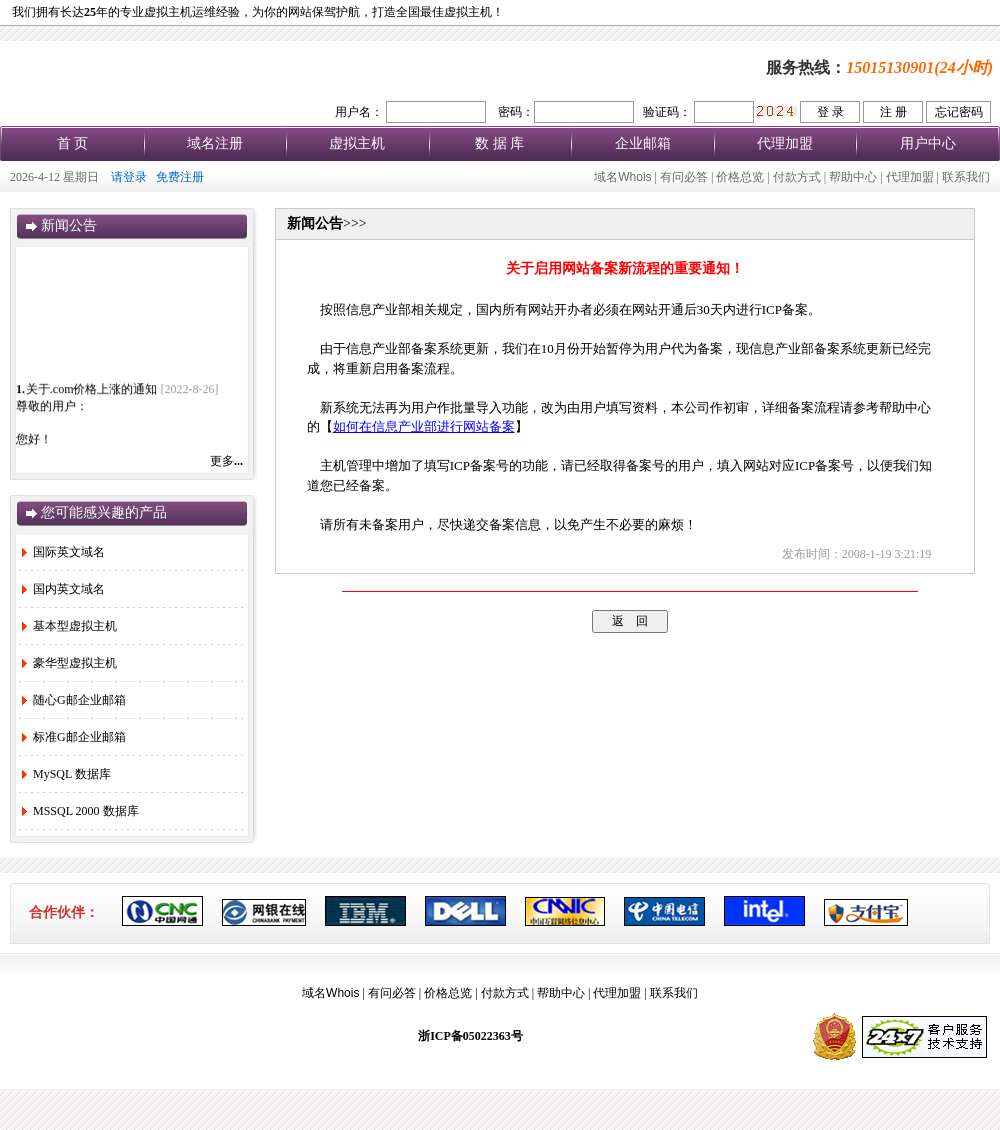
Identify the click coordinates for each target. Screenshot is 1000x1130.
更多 (226, 461)
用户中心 (928, 143)
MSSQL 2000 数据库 (80, 811)
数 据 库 (499, 143)
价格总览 (740, 177)
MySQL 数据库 (66, 774)
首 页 (73, 143)
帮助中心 (853, 177)
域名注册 (215, 143)
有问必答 (684, 177)
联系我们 (966, 177)
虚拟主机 (357, 143)
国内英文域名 (63, 589)
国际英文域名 (63, 552)
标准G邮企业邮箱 (74, 737)
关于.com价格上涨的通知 (92, 393)
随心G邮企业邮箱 (74, 700)
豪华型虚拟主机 (69, 663)
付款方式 (797, 177)
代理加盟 (785, 143)
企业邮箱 (643, 143)
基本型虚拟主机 (69, 626)
